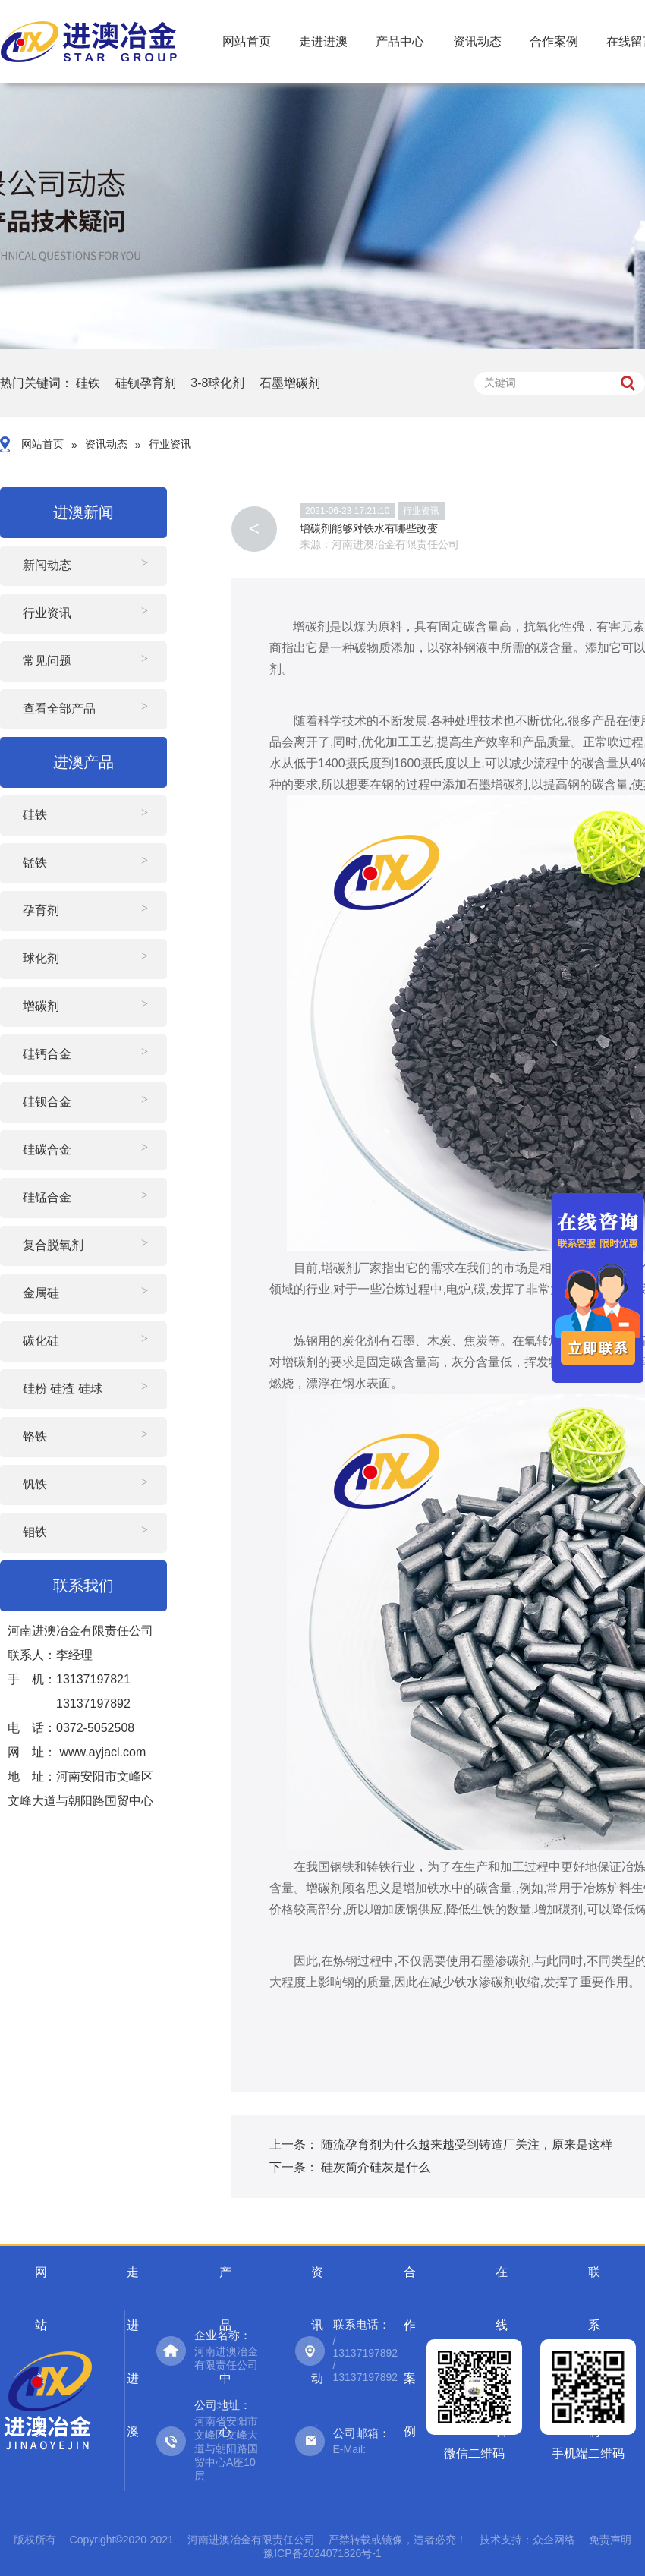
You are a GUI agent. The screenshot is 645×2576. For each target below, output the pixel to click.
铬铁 (35, 1436)
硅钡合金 (47, 1101)
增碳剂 (41, 1006)
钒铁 (35, 1484)
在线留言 (502, 2282)
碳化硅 (41, 1340)
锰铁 (35, 862)
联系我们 (594, 2282)
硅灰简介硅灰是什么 (375, 2167)
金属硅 (41, 1292)
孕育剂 (41, 910)
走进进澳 (323, 41)
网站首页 (246, 41)
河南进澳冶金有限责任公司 (395, 544)
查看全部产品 (59, 708)
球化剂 (41, 958)
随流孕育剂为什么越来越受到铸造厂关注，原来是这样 (466, 2144)
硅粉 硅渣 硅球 (62, 1388)
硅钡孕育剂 (145, 382)
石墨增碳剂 (290, 382)
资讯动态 (477, 41)
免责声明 (610, 2539)
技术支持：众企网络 (527, 2539)
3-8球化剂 (217, 382)
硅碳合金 (47, 1149)
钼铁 (35, 1532)
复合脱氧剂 (53, 1245)
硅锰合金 (47, 1197)
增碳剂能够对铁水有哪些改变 (369, 528)
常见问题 (47, 660)
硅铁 (88, 382)
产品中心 (400, 41)
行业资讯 (170, 444)
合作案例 (554, 41)
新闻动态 (47, 565)
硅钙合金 (47, 1053)
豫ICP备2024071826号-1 (322, 2553)
